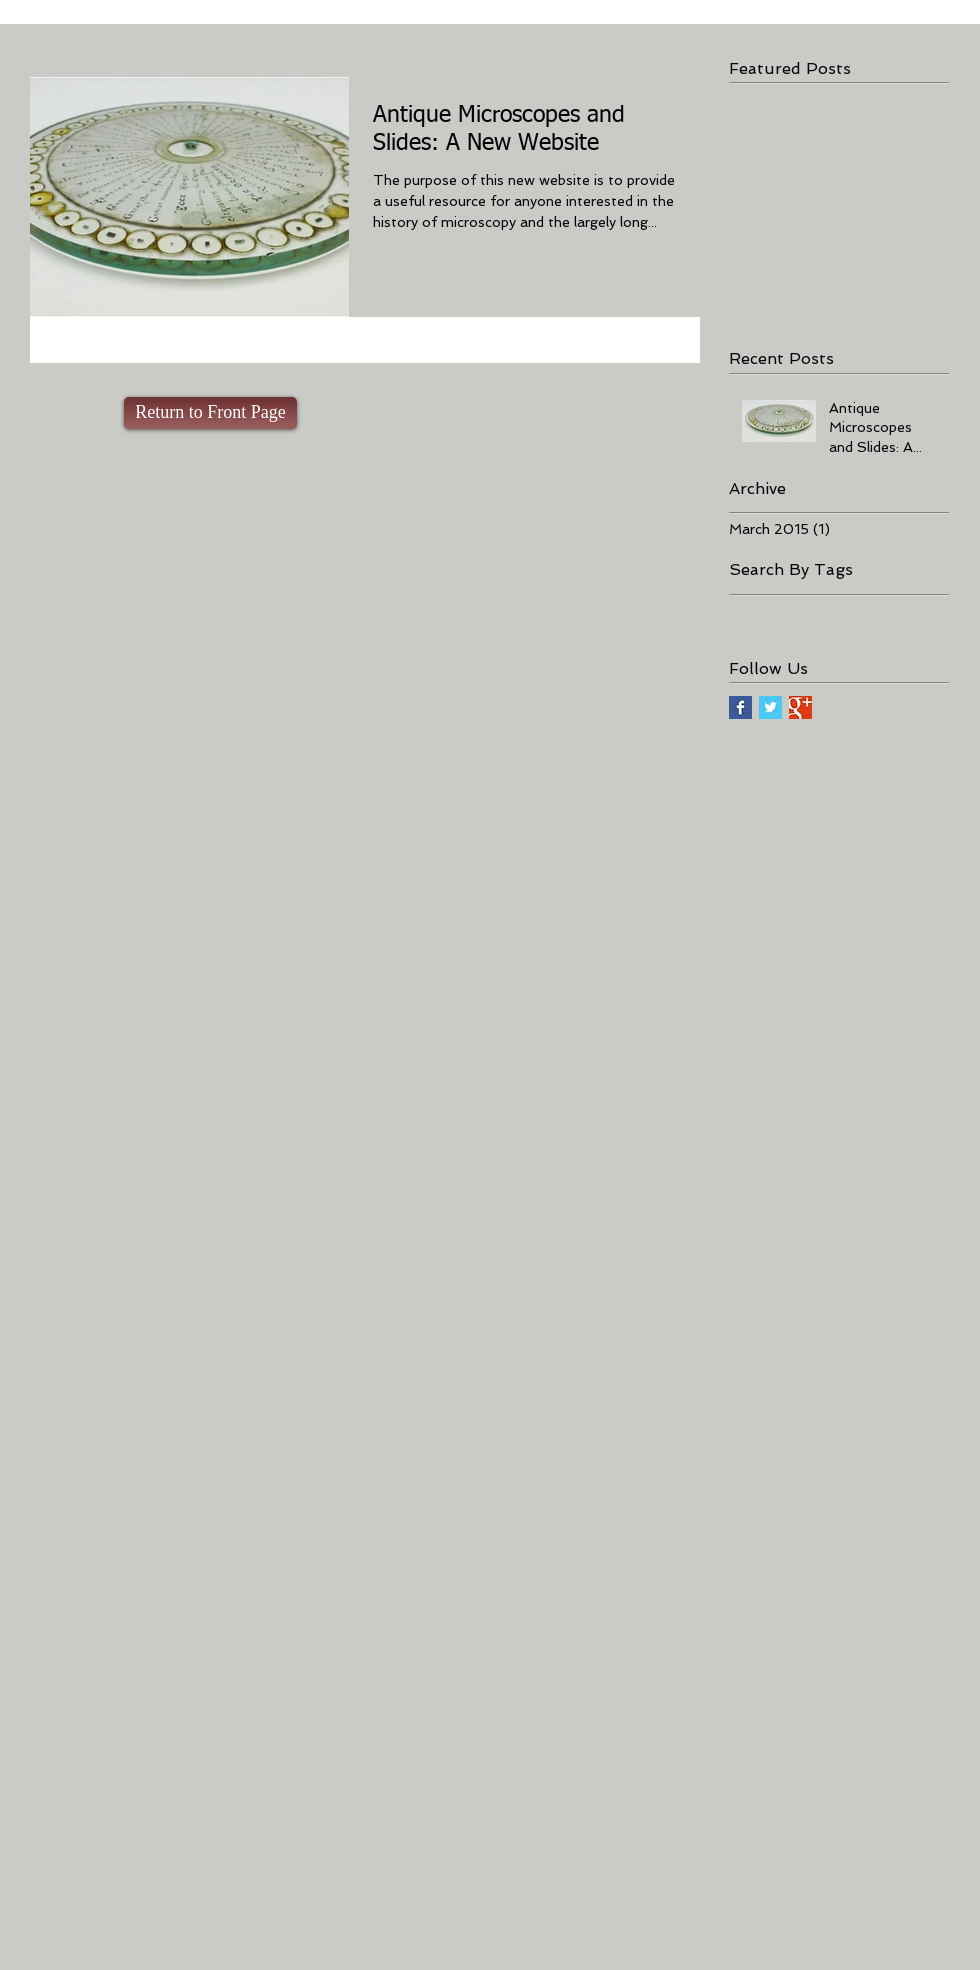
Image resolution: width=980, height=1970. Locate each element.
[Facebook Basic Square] (740, 707)
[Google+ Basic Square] (800, 707)
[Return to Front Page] (210, 413)
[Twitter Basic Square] (770, 707)
